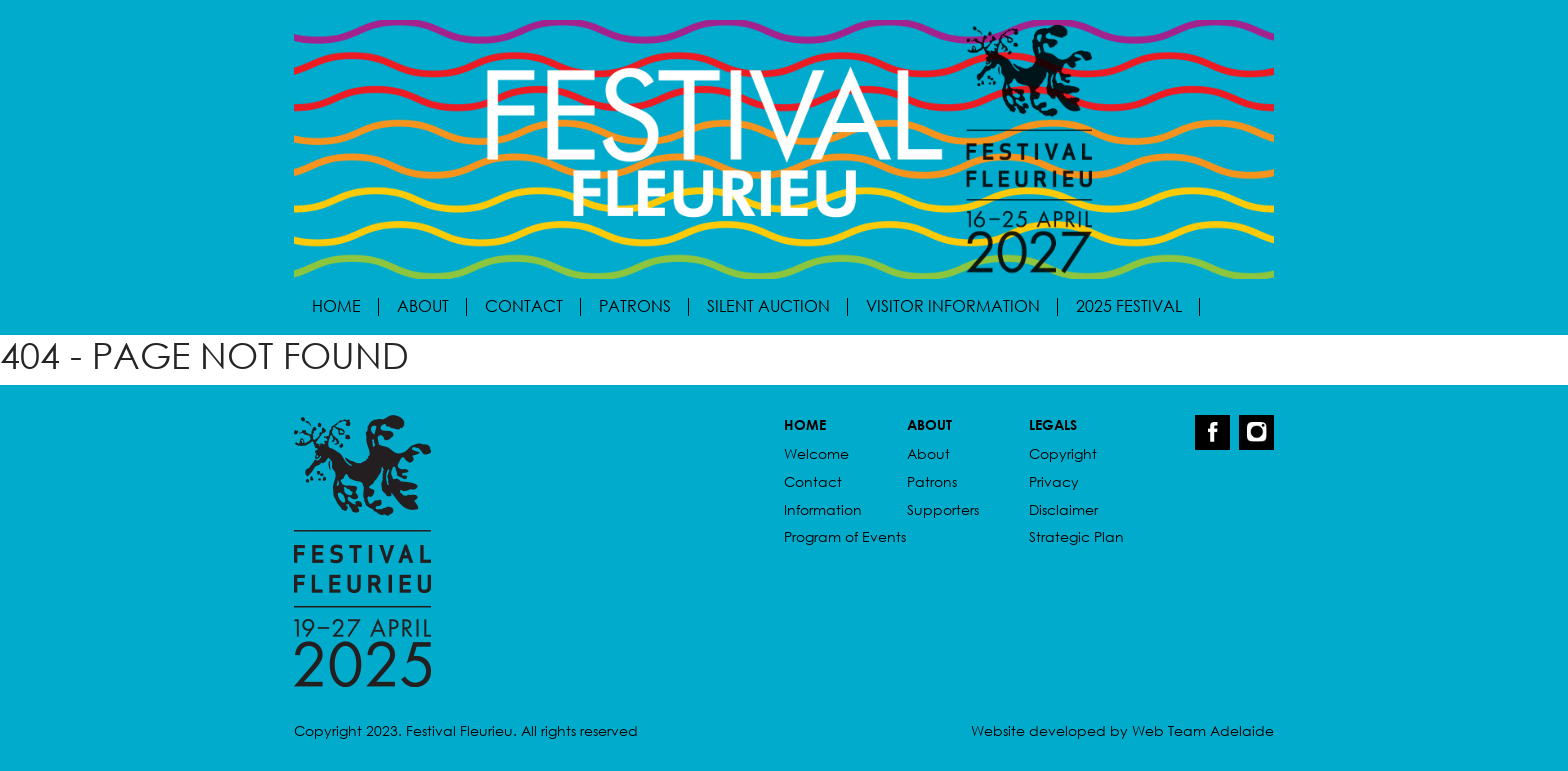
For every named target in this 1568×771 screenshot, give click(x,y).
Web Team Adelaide (1203, 730)
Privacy (1054, 481)
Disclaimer (1063, 509)
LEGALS (1053, 424)
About (423, 306)
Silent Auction (768, 306)
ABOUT (929, 424)
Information (823, 509)
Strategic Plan (1076, 536)
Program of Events (845, 536)
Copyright (1063, 453)
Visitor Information (953, 306)
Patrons (635, 306)
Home (336, 306)
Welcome (816, 453)
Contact (524, 306)
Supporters (943, 509)
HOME (805, 424)
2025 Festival (1129, 306)
